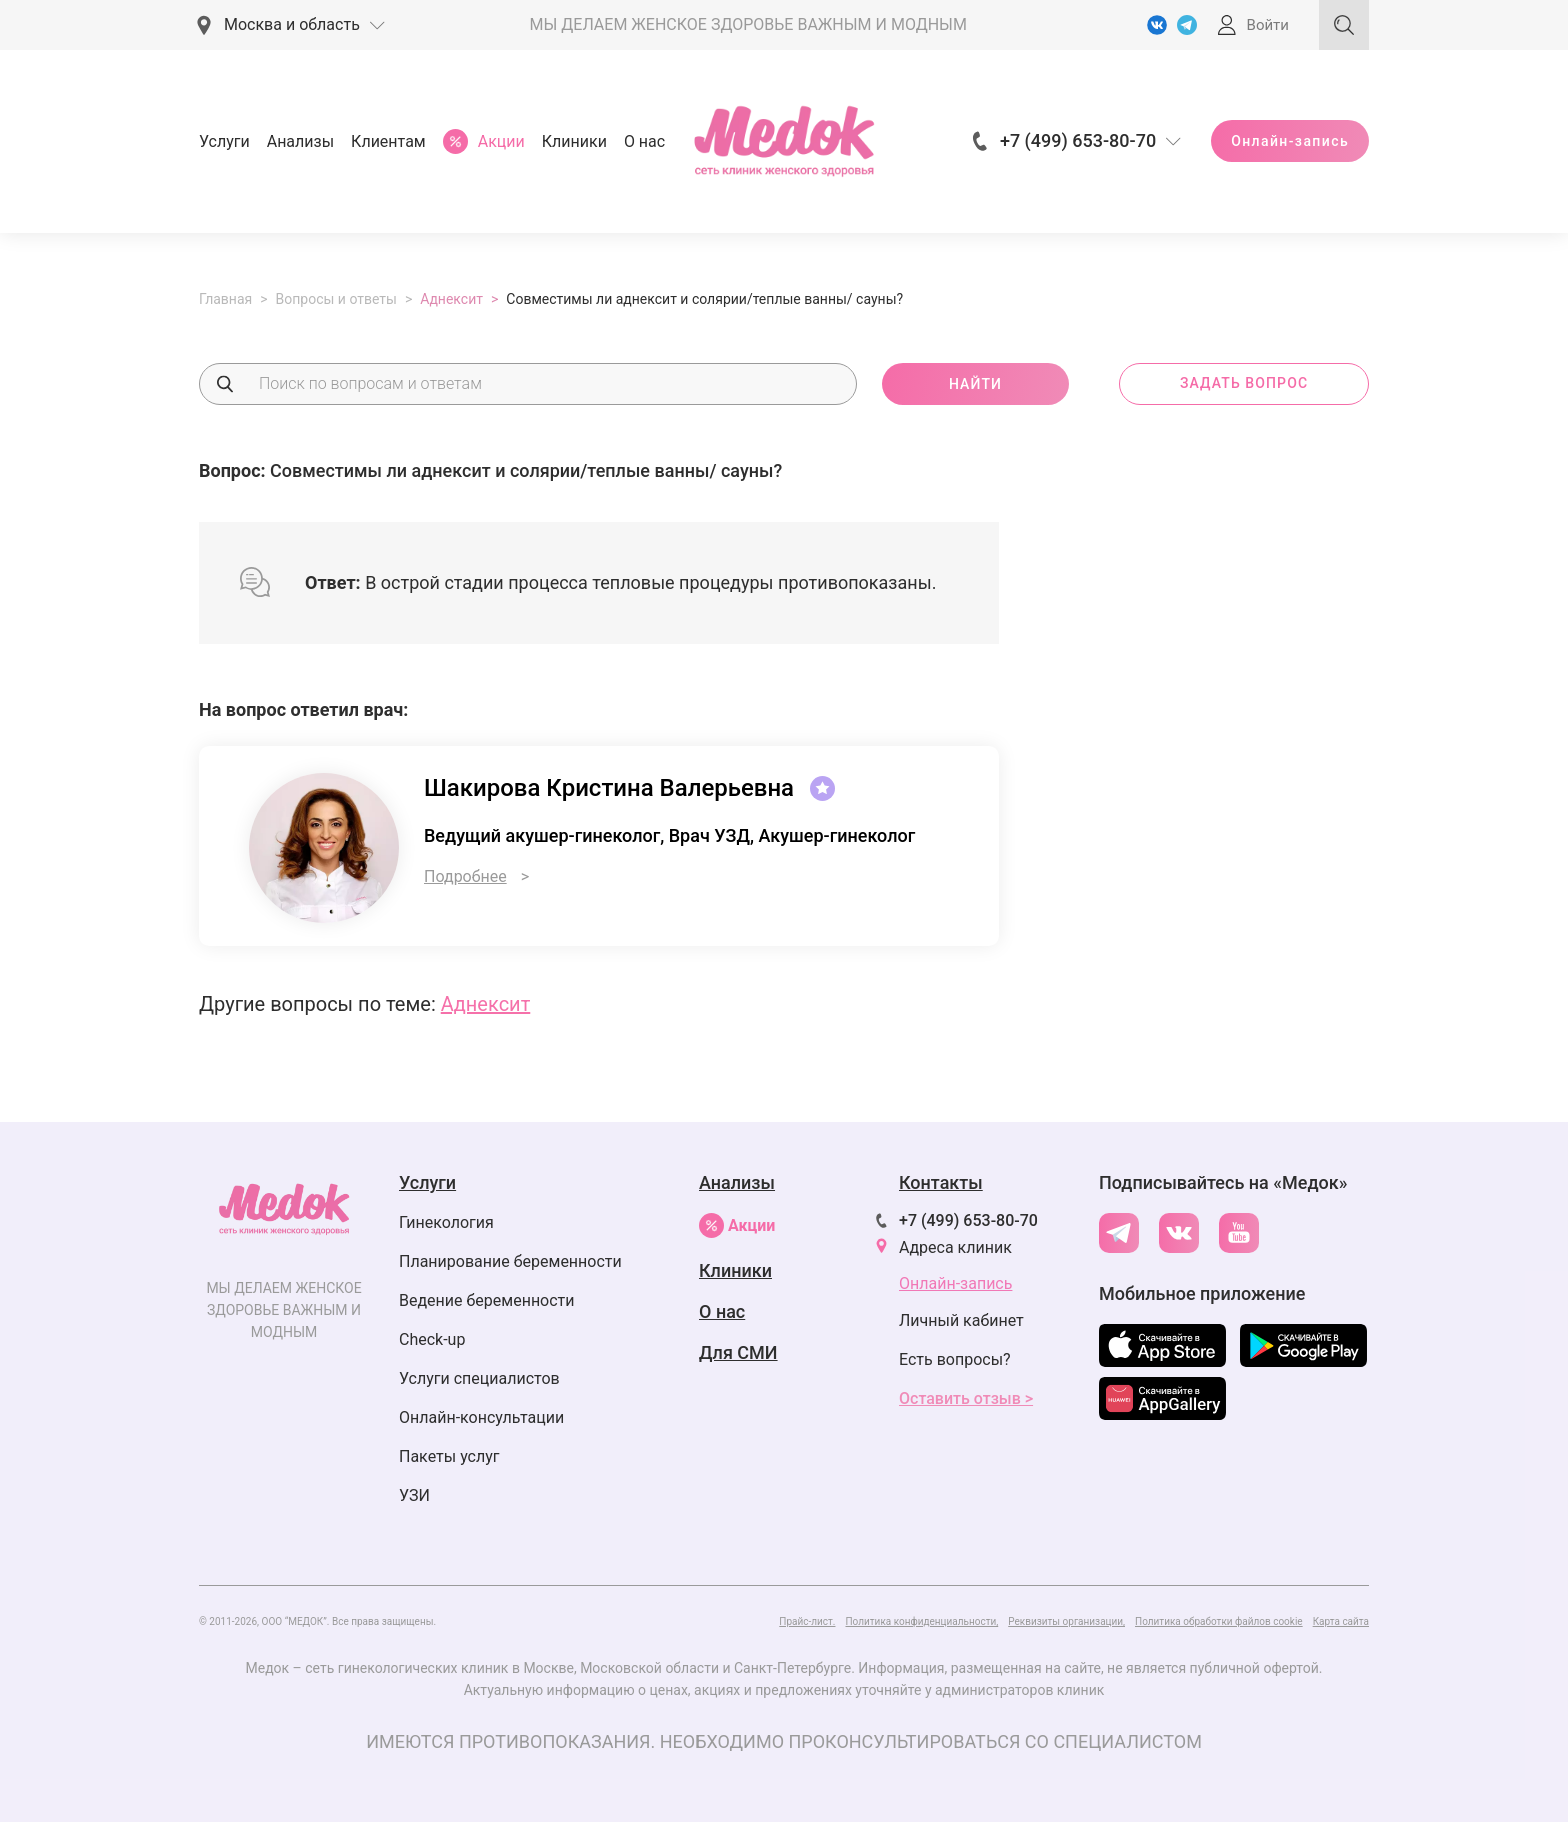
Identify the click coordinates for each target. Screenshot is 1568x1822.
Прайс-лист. (807, 1621)
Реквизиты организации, (1066, 1621)
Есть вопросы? (955, 1359)
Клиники (574, 141)
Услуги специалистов (479, 1378)
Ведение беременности (487, 1300)
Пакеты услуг (449, 1456)
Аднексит (486, 1004)
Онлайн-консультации (481, 1417)
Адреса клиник (955, 1247)
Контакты (941, 1182)
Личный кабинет (961, 1320)
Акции (737, 1225)
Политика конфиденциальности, (921, 1621)
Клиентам (388, 141)
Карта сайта (1341, 1621)
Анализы (300, 141)
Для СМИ (738, 1352)
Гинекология (446, 1222)
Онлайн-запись (1290, 141)
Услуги (224, 141)
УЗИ (414, 1495)
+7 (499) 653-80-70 (968, 1220)
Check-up (432, 1339)
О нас (644, 141)
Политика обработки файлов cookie (1219, 1621)
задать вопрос (1244, 383)
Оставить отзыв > (966, 1398)
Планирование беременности (510, 1261)
